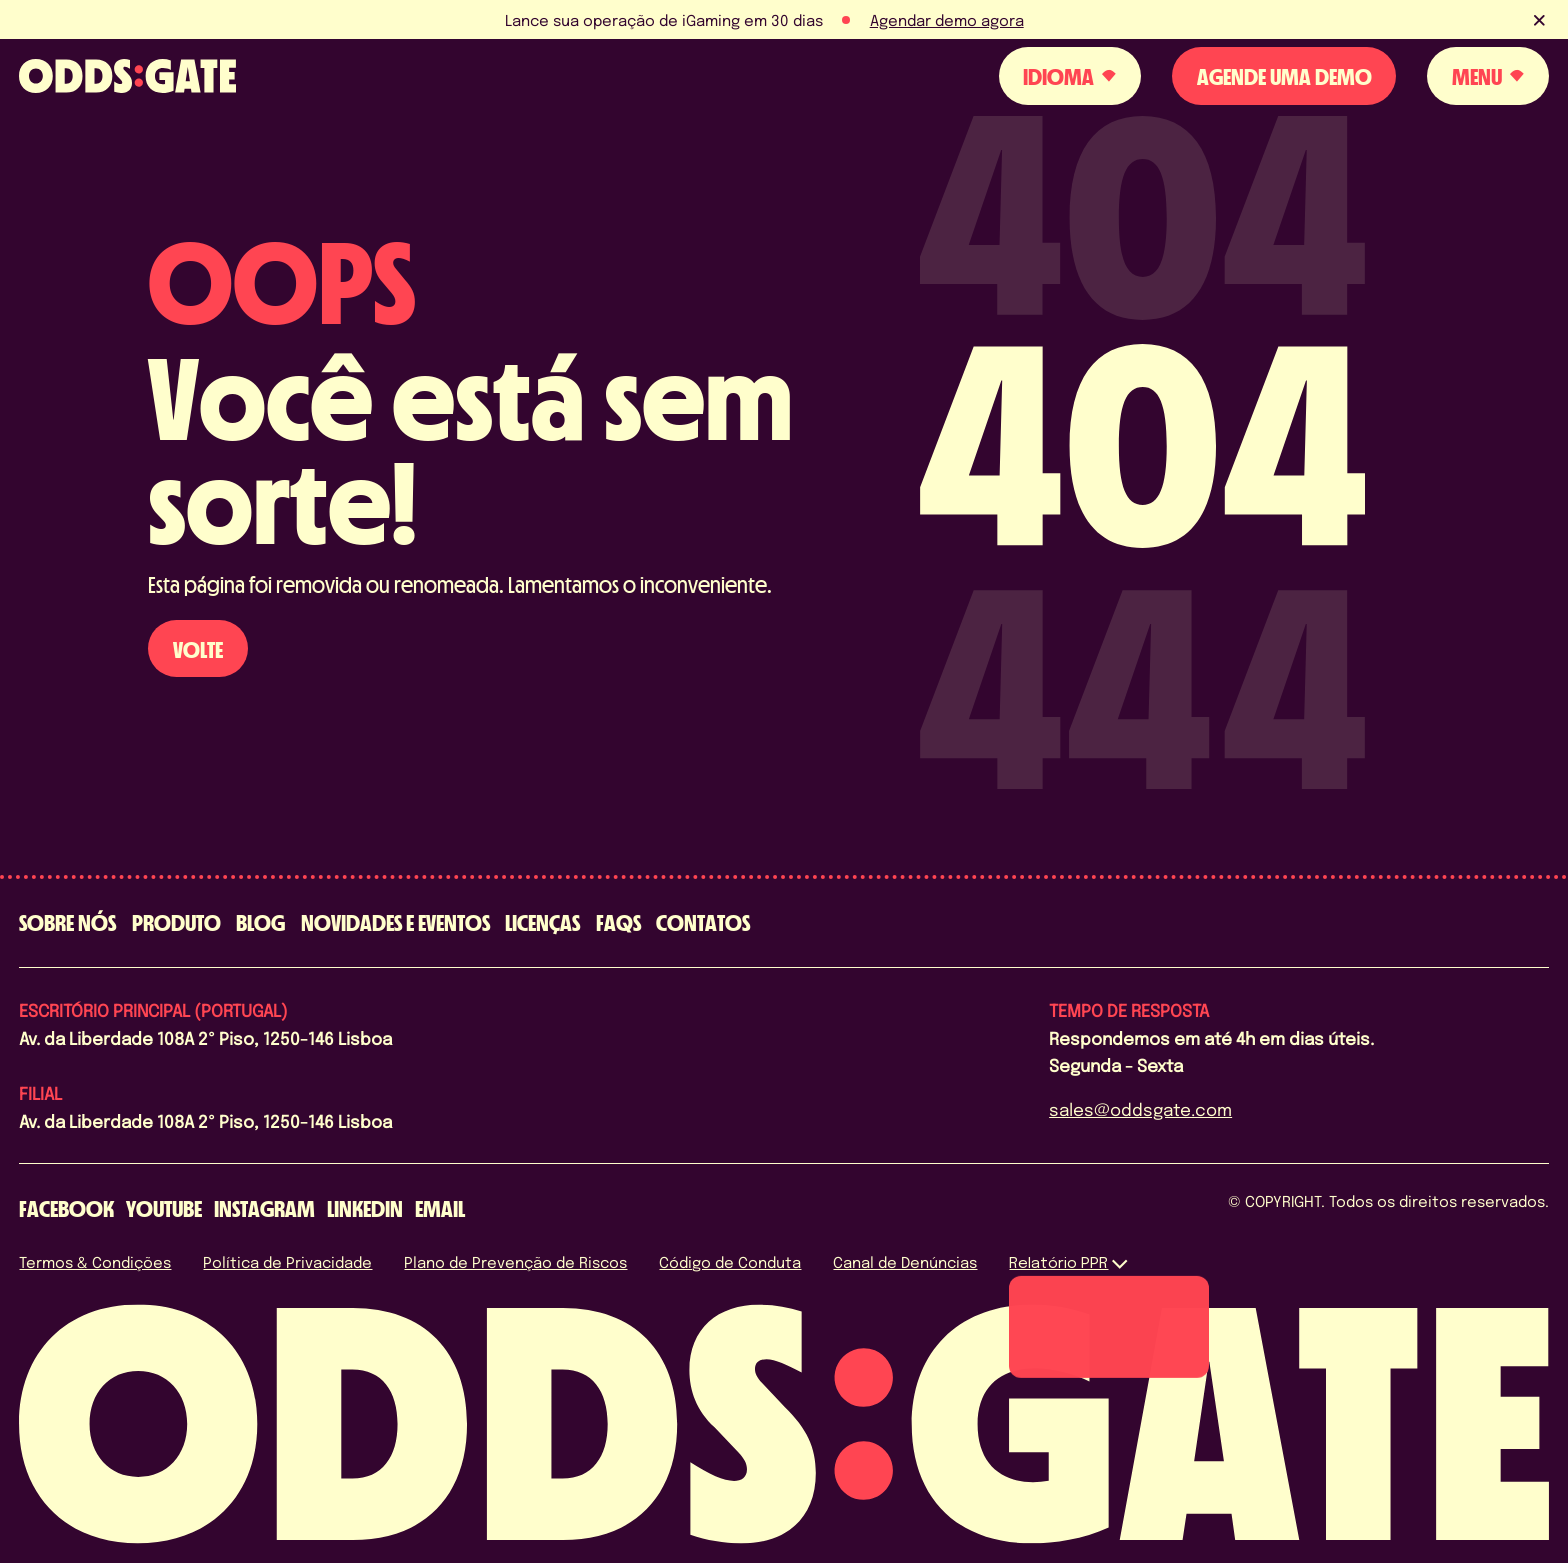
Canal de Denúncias (905, 1262)
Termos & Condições (95, 1262)
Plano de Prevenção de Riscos (515, 1262)
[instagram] (264, 1208)
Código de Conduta (730, 1262)
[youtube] (164, 1208)
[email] (440, 1208)
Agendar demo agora (947, 20)
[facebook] (66, 1208)
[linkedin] (365, 1208)
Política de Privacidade (287, 1262)
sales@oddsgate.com (1140, 1108)
